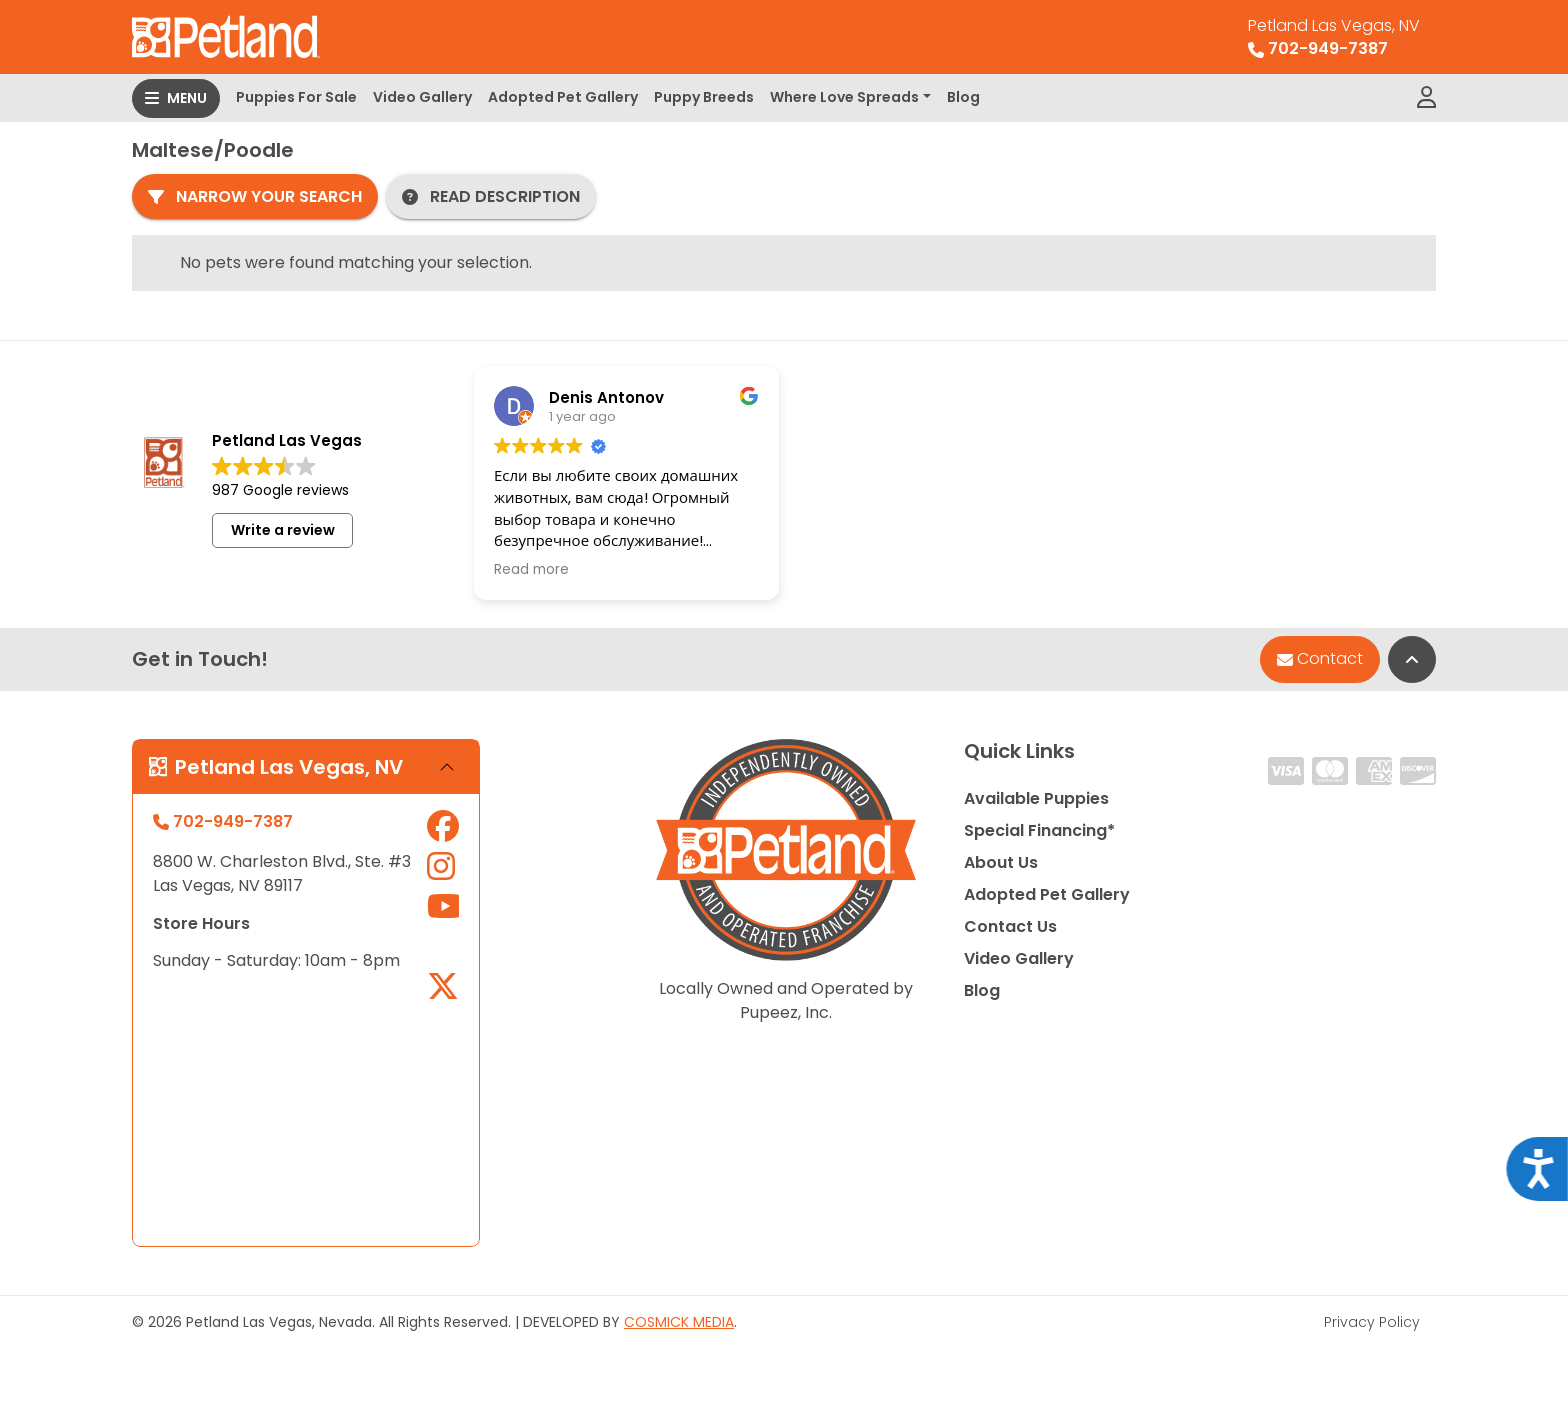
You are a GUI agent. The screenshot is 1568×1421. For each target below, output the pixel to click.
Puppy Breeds (704, 97)
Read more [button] (531, 570)
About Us (1001, 862)
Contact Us (1010, 926)
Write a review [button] (283, 530)
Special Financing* (1039, 830)
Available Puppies (1036, 798)
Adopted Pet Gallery (563, 97)
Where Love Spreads (844, 97)
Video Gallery (422, 97)
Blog (963, 97)
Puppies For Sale (296, 97)
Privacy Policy (1372, 1322)
